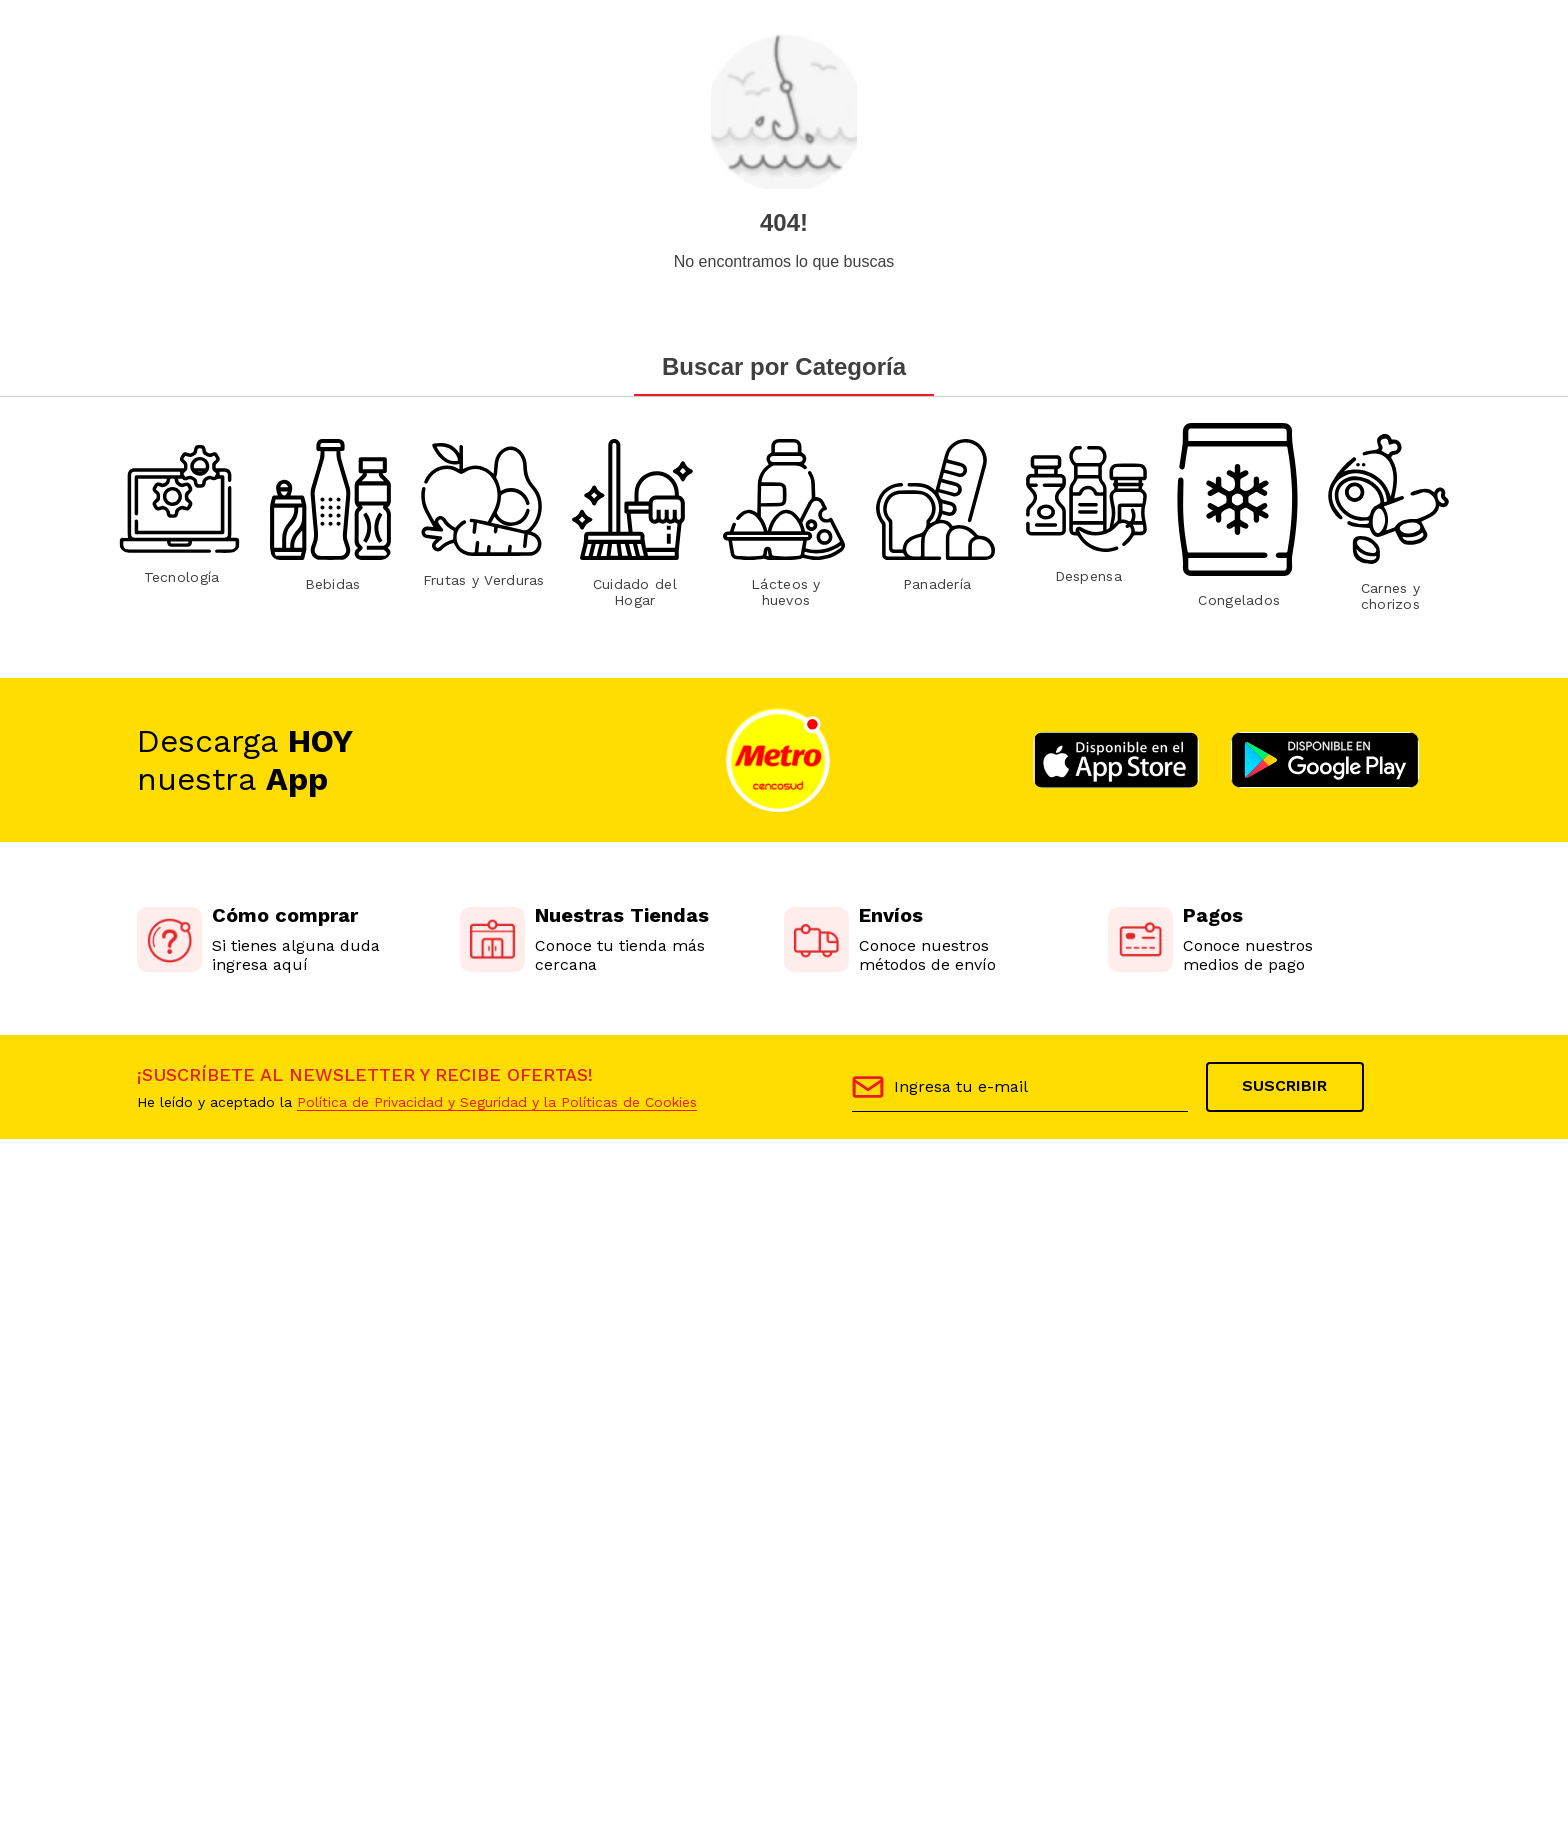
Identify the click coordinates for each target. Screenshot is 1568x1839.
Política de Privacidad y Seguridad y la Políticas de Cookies (497, 1102)
